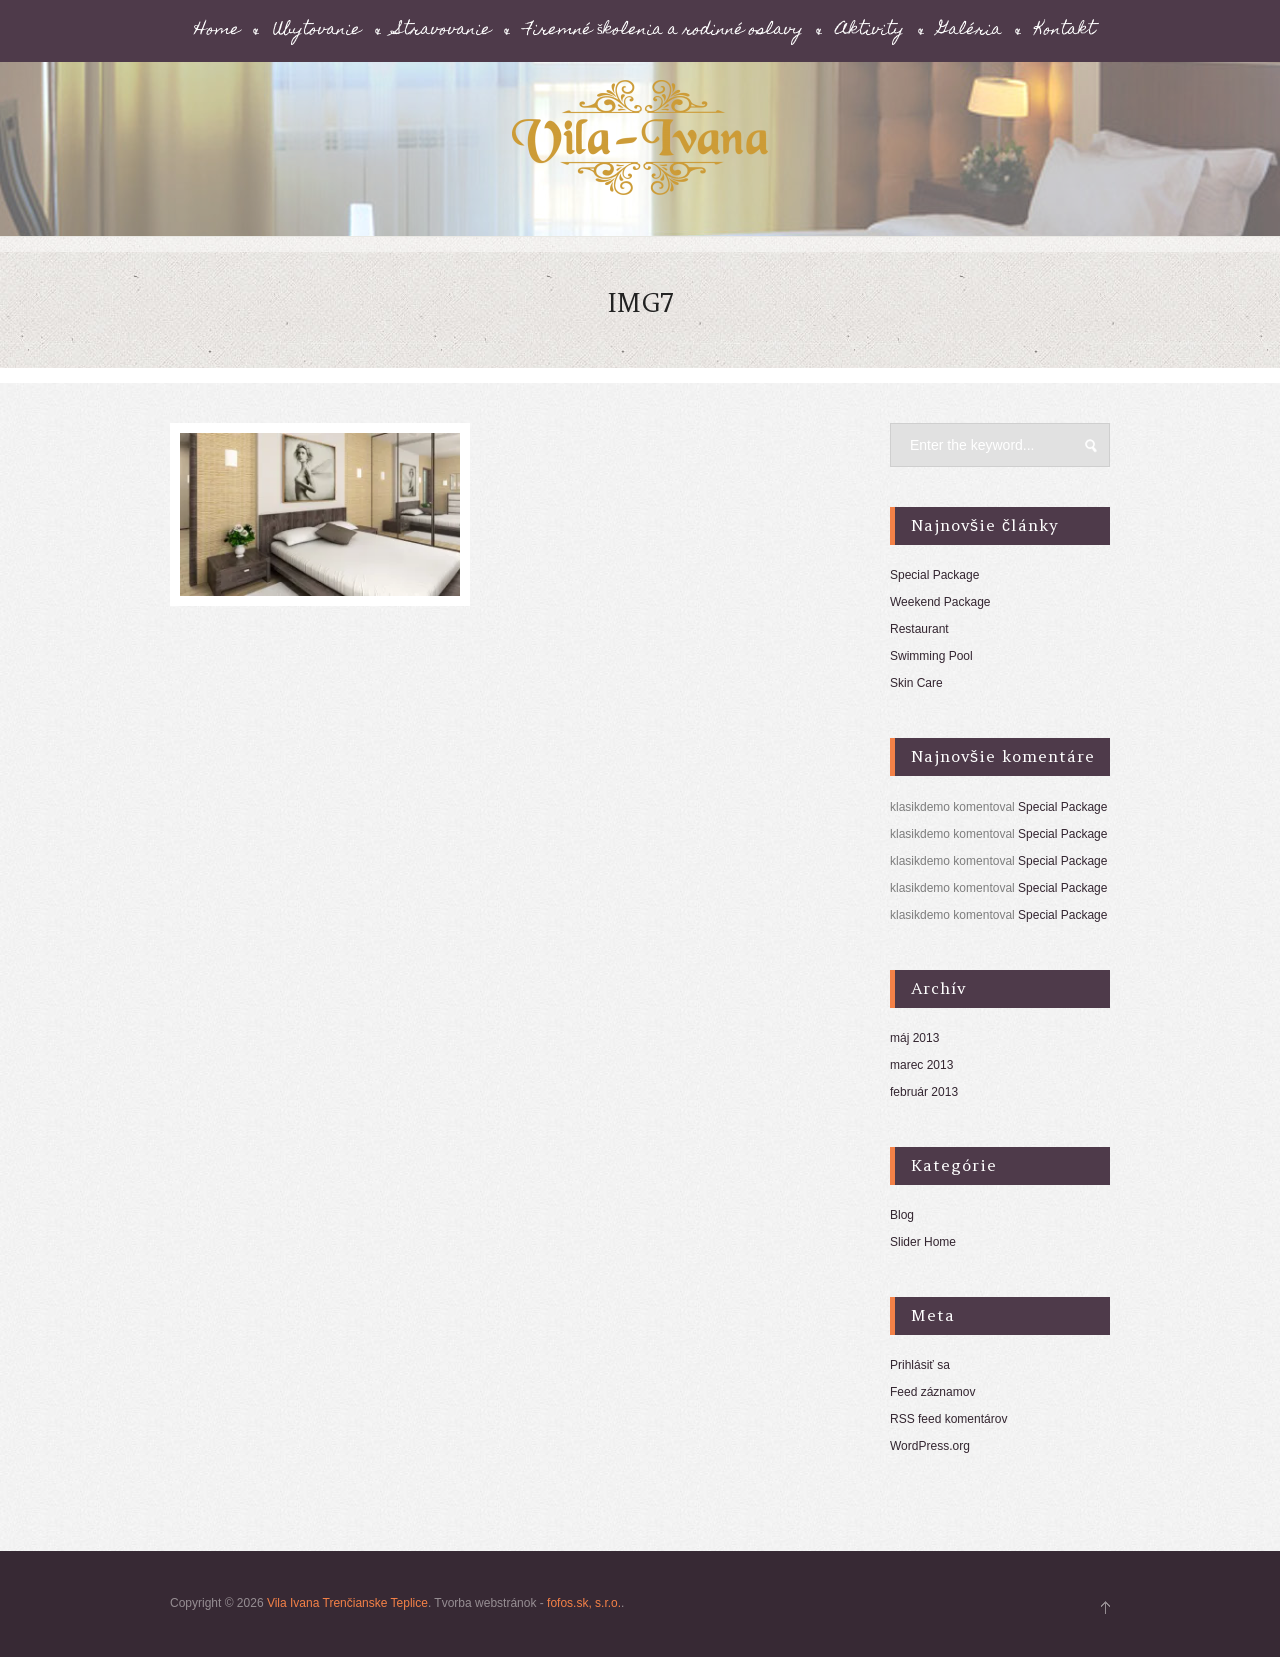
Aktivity (870, 31)
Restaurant (919, 629)
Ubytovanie (317, 31)
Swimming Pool (931, 656)
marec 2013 (921, 1065)
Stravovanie (443, 31)
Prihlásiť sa (920, 1365)
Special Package (934, 575)
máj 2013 (914, 1038)
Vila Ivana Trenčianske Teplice (347, 1603)
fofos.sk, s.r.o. (584, 1603)
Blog (902, 1215)
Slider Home (923, 1242)
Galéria (970, 31)
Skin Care (916, 683)
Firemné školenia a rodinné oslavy (663, 31)
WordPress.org (930, 1446)
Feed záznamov (932, 1392)
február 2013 (924, 1092)
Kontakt (1065, 31)
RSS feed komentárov (948, 1419)
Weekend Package (940, 602)
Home (217, 31)
